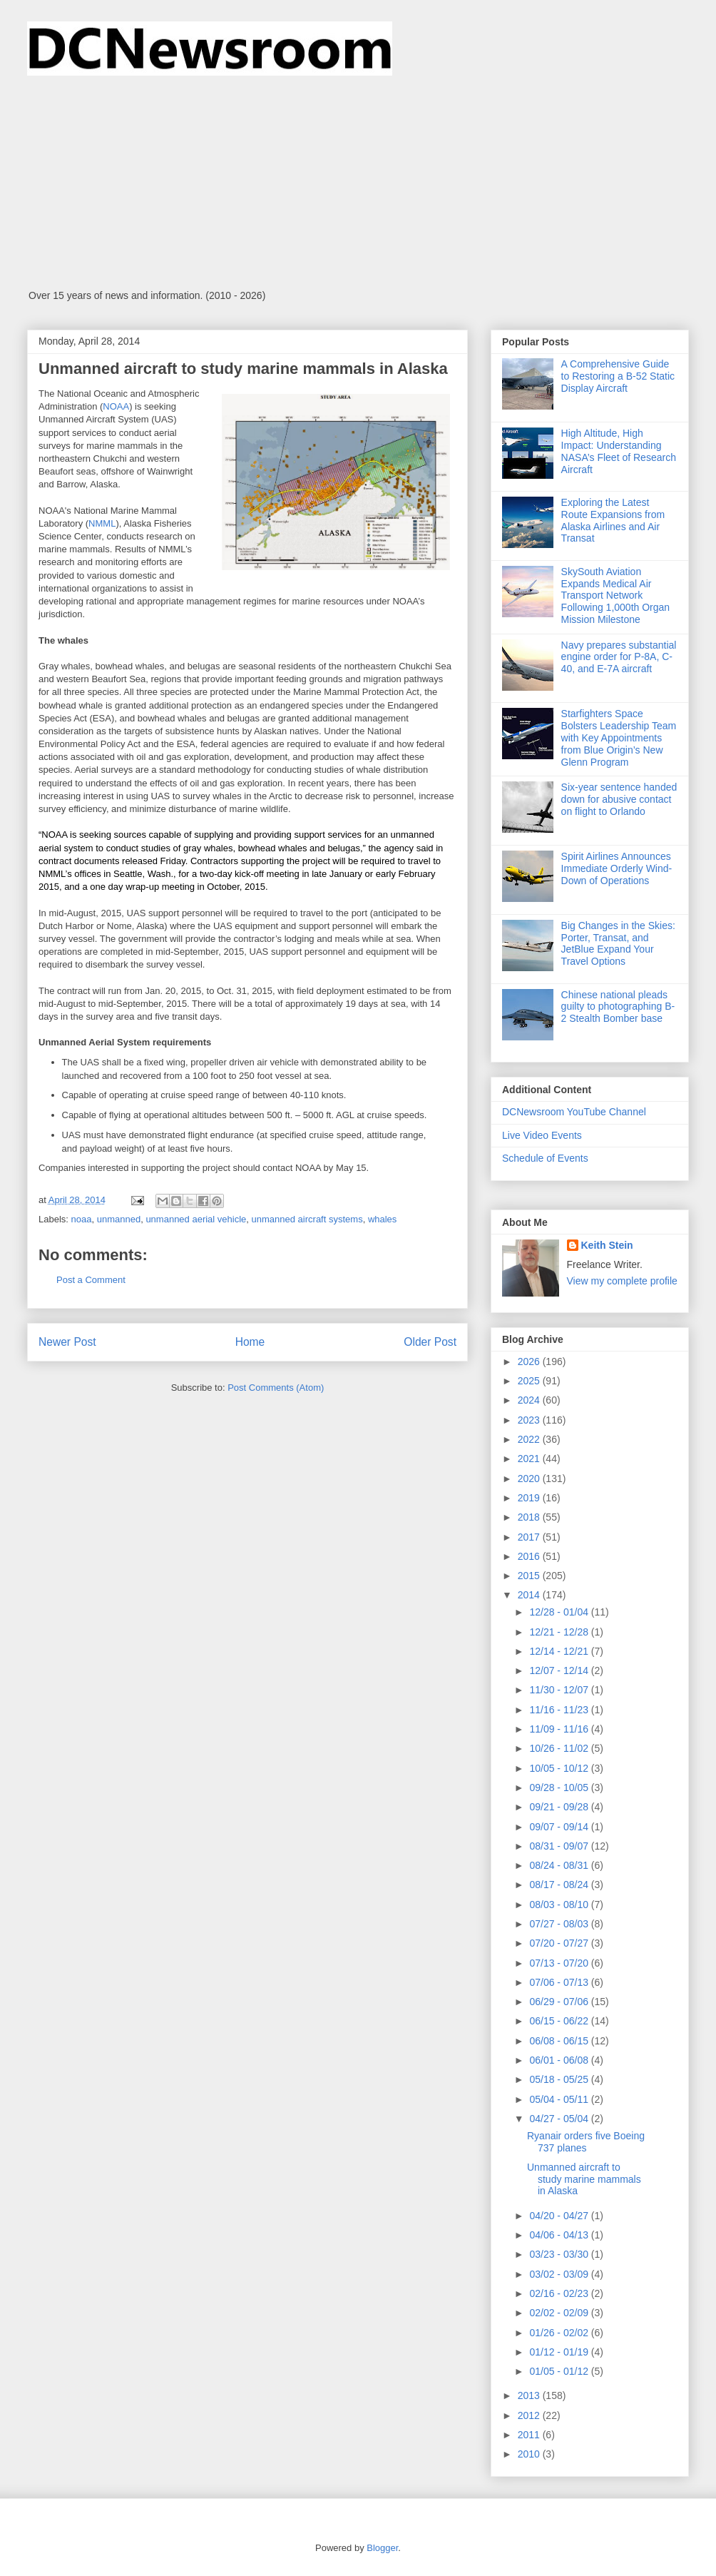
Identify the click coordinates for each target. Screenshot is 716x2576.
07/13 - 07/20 (559, 1963)
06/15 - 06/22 (559, 2021)
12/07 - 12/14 (559, 1670)
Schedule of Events (545, 1158)
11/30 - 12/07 (559, 1689)
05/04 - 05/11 (559, 2099)
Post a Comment (91, 1279)
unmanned (118, 1219)
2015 (530, 1575)
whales (382, 1219)
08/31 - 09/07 (559, 1846)
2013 (530, 2395)
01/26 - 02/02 (559, 2332)
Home (250, 1342)
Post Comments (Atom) (275, 1387)
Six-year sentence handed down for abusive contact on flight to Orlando (619, 799)
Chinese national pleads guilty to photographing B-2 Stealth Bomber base (618, 1007)
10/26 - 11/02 (559, 1748)
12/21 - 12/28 (559, 1632)
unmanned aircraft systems (307, 1219)
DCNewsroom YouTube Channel (574, 1111)
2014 (530, 1595)
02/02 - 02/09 (559, 2312)
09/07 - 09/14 (559, 1826)
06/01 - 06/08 (559, 2060)
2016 (530, 1556)
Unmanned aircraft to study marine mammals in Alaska (584, 2179)
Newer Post (67, 1342)
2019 (530, 1497)
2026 (530, 1361)
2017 (530, 1537)
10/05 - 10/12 (559, 1768)
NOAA (116, 406)
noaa (81, 1219)
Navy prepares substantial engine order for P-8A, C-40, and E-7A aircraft (619, 657)
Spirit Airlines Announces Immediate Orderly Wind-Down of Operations (616, 868)
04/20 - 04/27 (559, 2215)
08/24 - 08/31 (559, 1865)
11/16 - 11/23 (559, 1709)
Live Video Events (542, 1135)
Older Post (430, 1342)
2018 (530, 1517)
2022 (530, 1439)
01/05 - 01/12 (559, 2371)
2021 (530, 1458)
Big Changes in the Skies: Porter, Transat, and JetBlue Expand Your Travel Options (618, 943)
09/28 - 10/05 (559, 1787)
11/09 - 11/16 (559, 1729)
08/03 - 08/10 (559, 1904)
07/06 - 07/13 (559, 1982)
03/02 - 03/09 (559, 2274)
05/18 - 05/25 (559, 2079)
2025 (530, 1380)
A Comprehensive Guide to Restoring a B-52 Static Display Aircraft (618, 376)
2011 (530, 2434)
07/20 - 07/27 (559, 1943)
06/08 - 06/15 (559, 2041)
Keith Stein (607, 1245)
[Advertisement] (358, 183)
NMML (102, 523)
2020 (530, 1478)
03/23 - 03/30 (559, 2254)
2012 (530, 2415)
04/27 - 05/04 (559, 2118)
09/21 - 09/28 (559, 1806)
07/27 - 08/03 (559, 1924)
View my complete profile (622, 1281)
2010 (530, 2454)
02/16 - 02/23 (559, 2293)
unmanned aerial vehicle (195, 1219)
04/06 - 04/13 (559, 2235)
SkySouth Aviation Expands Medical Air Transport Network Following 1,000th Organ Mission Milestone (615, 595)
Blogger (382, 2547)
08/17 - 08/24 (559, 1884)
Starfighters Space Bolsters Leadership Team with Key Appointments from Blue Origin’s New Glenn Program (619, 737)
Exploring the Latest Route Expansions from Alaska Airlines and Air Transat (613, 520)
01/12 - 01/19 (559, 2352)
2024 (530, 1400)
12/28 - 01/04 (559, 1612)
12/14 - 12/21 (559, 1651)
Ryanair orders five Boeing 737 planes (586, 2142)
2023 (530, 1420)
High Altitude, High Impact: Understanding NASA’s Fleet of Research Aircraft (618, 451)
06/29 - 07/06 (559, 2001)
